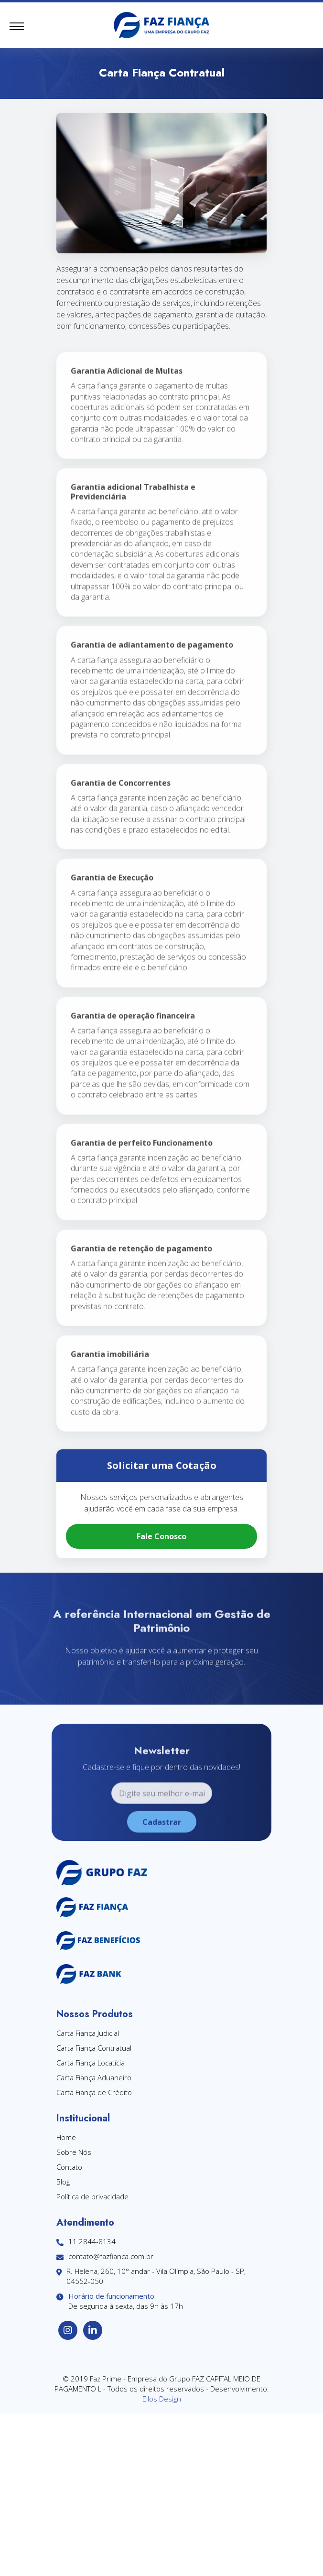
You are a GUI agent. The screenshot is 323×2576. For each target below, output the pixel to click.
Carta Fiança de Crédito (94, 2092)
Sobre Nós (73, 2152)
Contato (69, 2167)
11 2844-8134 (86, 2242)
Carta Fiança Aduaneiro (93, 2077)
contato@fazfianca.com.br (104, 2256)
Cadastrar (161, 1842)
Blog (63, 2181)
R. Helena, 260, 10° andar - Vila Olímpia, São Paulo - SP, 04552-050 (151, 2276)
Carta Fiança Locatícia (90, 2062)
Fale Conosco (161, 1536)
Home (66, 2137)
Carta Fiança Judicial (87, 2033)
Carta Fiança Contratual (93, 2048)
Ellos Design (161, 2398)
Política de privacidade (92, 2196)
